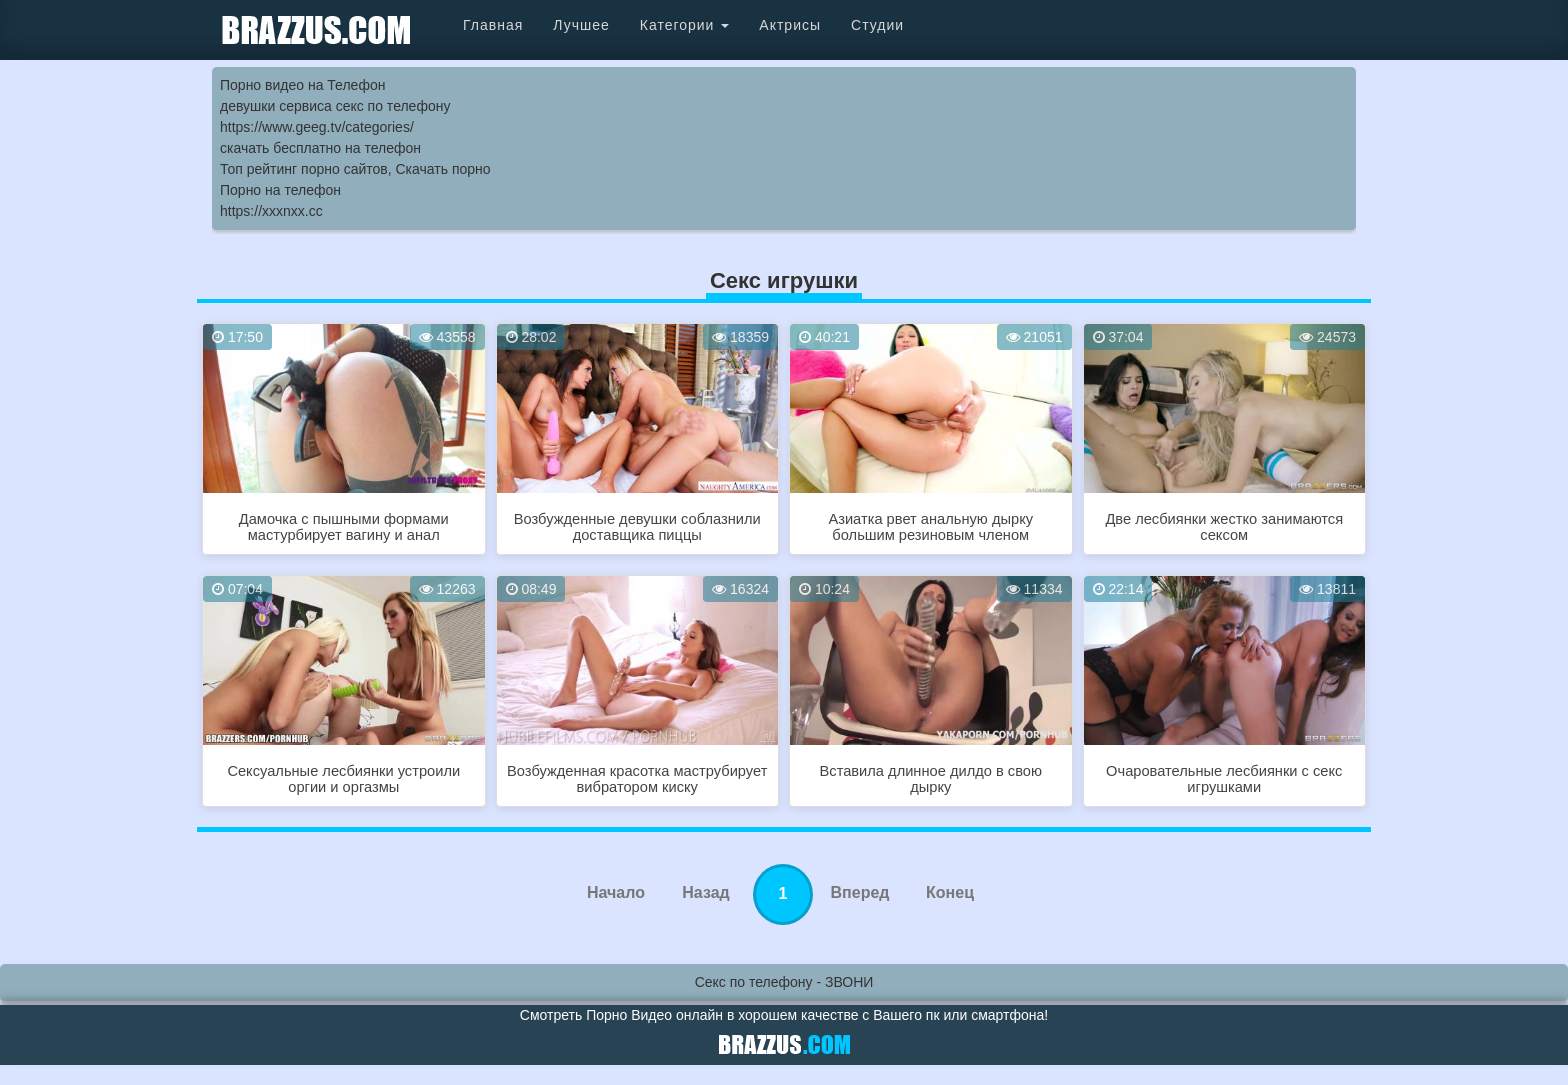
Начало (616, 892)
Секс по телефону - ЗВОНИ (784, 982)
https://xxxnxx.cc (271, 211)
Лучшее (581, 25)
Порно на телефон (280, 190)
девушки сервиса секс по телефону (335, 106)
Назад (705, 892)
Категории (685, 25)
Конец (950, 892)
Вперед (860, 892)
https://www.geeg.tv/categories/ (317, 127)
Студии (877, 25)
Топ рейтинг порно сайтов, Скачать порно (355, 169)
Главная (493, 25)
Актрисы (790, 25)
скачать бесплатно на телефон (320, 148)
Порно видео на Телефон (302, 85)
